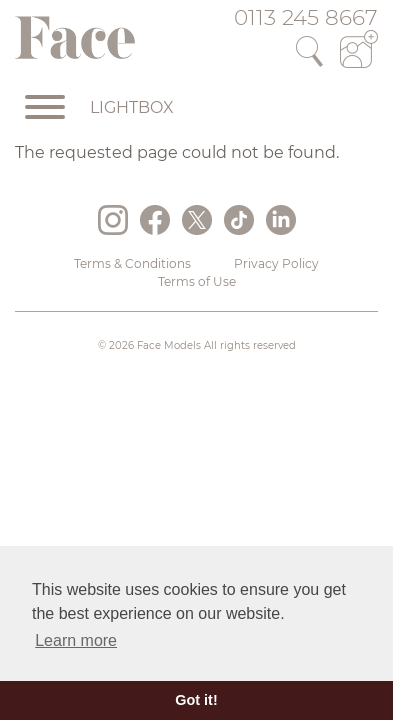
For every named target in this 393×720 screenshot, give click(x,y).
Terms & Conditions (132, 263)
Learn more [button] (76, 640)
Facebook (155, 220)
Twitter (197, 220)
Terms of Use (197, 281)
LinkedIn (281, 220)
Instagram (113, 220)
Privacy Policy (276, 263)
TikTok (239, 220)
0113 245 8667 (306, 17)
